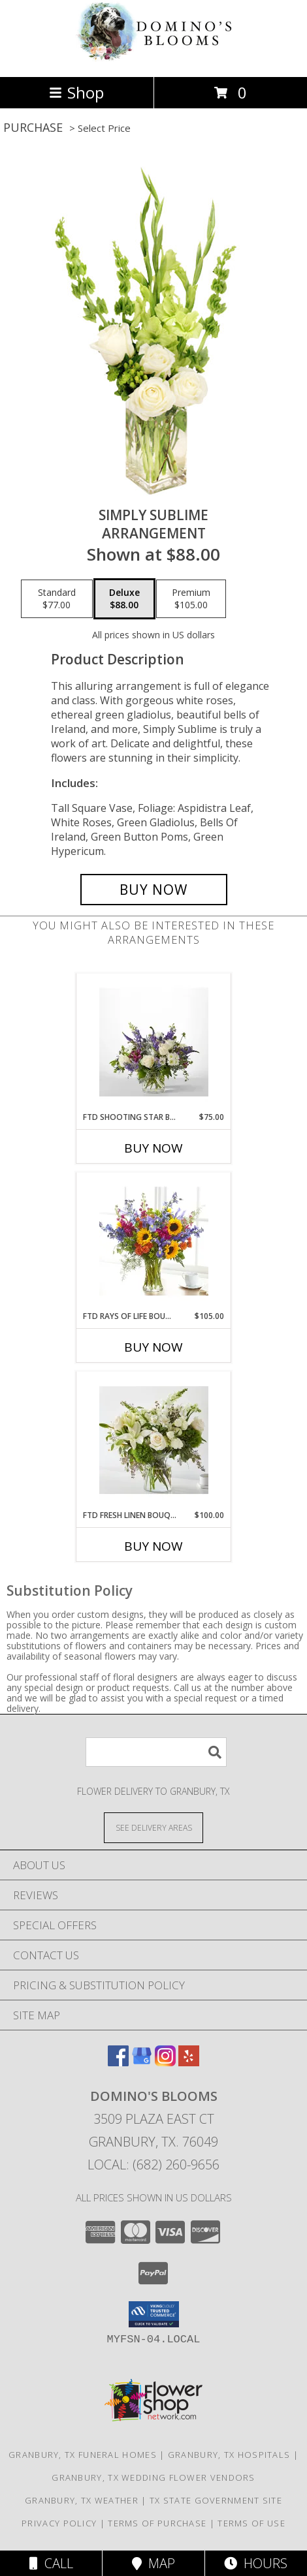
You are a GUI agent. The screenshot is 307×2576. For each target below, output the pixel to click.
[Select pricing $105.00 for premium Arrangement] (191, 599)
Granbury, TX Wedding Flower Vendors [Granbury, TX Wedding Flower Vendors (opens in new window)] (153, 2477)
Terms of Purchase (157, 2523)
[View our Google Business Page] (141, 2062)
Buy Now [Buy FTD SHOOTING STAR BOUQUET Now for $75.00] (153, 1148)
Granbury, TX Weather (81, 2500)
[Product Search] (156, 1752)
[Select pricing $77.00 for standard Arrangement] (57, 599)
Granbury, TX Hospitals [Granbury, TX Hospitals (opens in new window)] (229, 2454)
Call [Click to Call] (51, 2563)
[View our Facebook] (118, 2062)
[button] (154, 2314)
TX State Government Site (216, 2500)
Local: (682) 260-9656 (153, 2164)
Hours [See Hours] (255, 2563)
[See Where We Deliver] (153, 1827)
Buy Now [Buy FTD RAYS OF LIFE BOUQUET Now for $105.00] (153, 1347)
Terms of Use (251, 2523)
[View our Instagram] (165, 2062)
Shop (76, 92)
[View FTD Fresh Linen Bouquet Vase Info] (153, 1440)
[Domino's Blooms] (153, 58)
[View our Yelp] (188, 2062)
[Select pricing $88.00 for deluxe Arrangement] (124, 599)
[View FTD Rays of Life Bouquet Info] (153, 1241)
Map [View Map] (153, 2563)
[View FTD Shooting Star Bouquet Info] (153, 1042)
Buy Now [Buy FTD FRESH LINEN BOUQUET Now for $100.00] (153, 1546)
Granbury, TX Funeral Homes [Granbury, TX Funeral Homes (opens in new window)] (82, 2454)
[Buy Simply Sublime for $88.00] (153, 889)
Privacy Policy (59, 2523)
